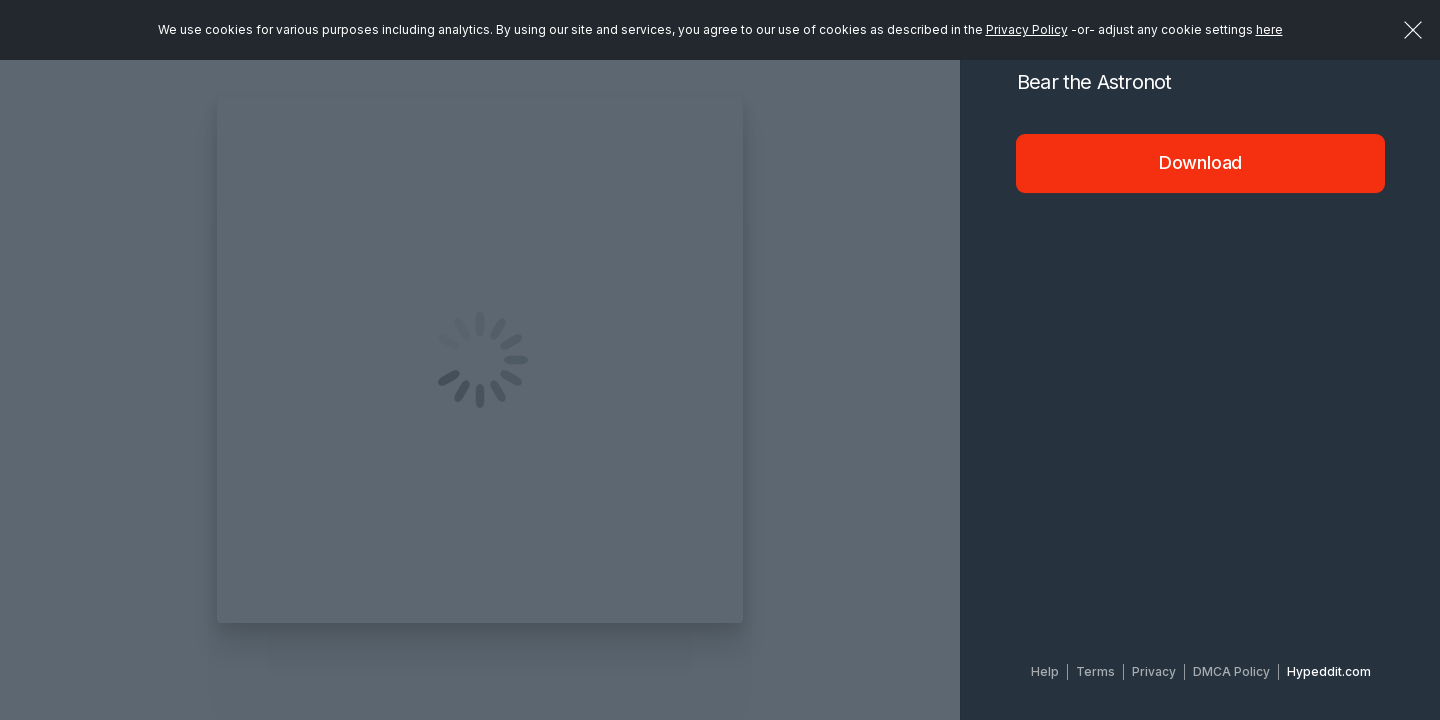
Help (1045, 671)
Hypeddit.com (1329, 671)
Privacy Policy (1027, 29)
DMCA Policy (1231, 671)
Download (1201, 162)
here (1269, 29)
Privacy (1154, 671)
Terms (1095, 671)
